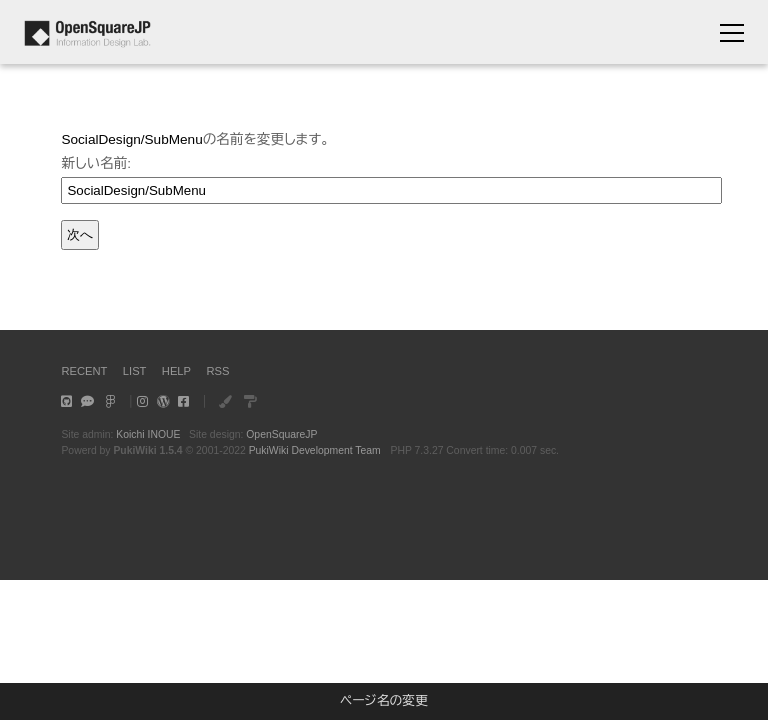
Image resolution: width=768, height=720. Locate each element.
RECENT (84, 371)
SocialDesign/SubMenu (131, 139)
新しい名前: (96, 163)
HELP (176, 371)
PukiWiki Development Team (315, 450)
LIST (135, 371)
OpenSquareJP (281, 434)
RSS (217, 371)
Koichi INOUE (148, 434)
